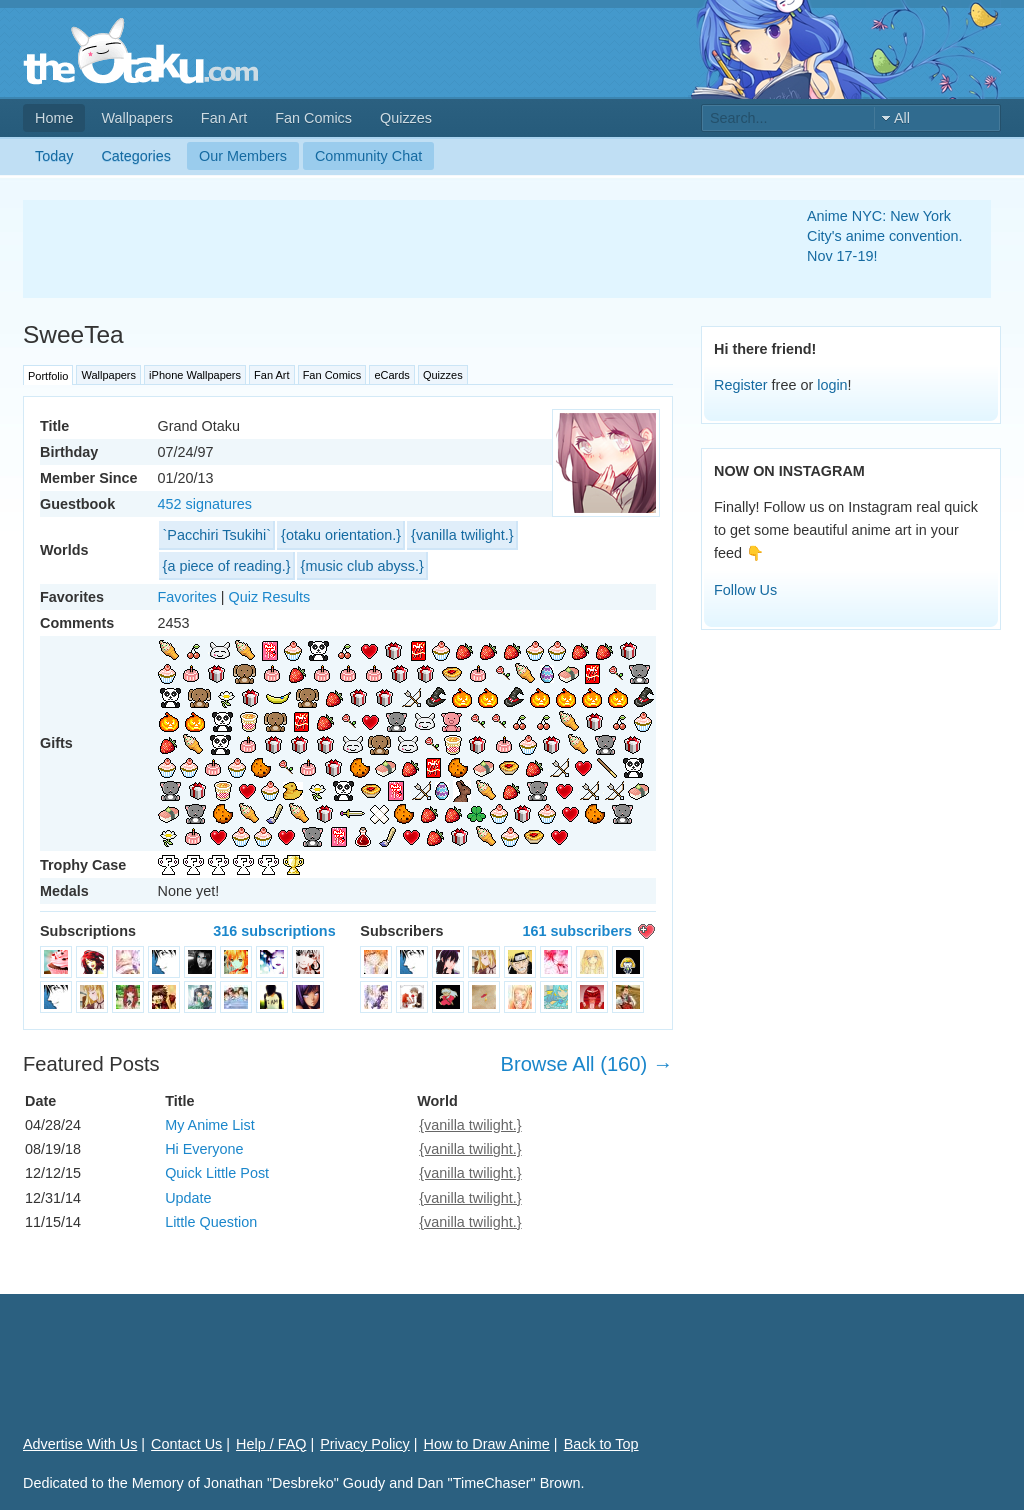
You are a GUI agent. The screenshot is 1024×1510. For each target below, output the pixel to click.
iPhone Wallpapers (195, 375)
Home (54, 118)
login (832, 385)
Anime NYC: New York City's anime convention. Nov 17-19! (885, 236)
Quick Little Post (217, 1173)
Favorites (187, 597)
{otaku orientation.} (341, 535)
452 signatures (205, 504)
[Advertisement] (391, 249)
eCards (391, 375)
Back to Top (601, 1444)
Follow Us (745, 590)
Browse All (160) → (586, 1064)
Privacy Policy (365, 1444)
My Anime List (210, 1125)
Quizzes (406, 118)
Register (741, 385)
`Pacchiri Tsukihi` (217, 535)
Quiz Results (270, 597)
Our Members (243, 156)
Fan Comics (313, 118)
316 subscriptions (274, 931)
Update (188, 1198)
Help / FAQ (271, 1444)
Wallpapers (136, 118)
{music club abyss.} (362, 566)
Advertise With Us (80, 1444)
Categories (136, 156)
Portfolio (48, 376)
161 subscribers (577, 931)
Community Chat (368, 156)
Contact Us (186, 1444)
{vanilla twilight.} (462, 535)
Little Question (211, 1222)
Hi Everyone (204, 1149)
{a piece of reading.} (227, 566)
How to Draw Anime (487, 1444)
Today (54, 156)
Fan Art (224, 118)
